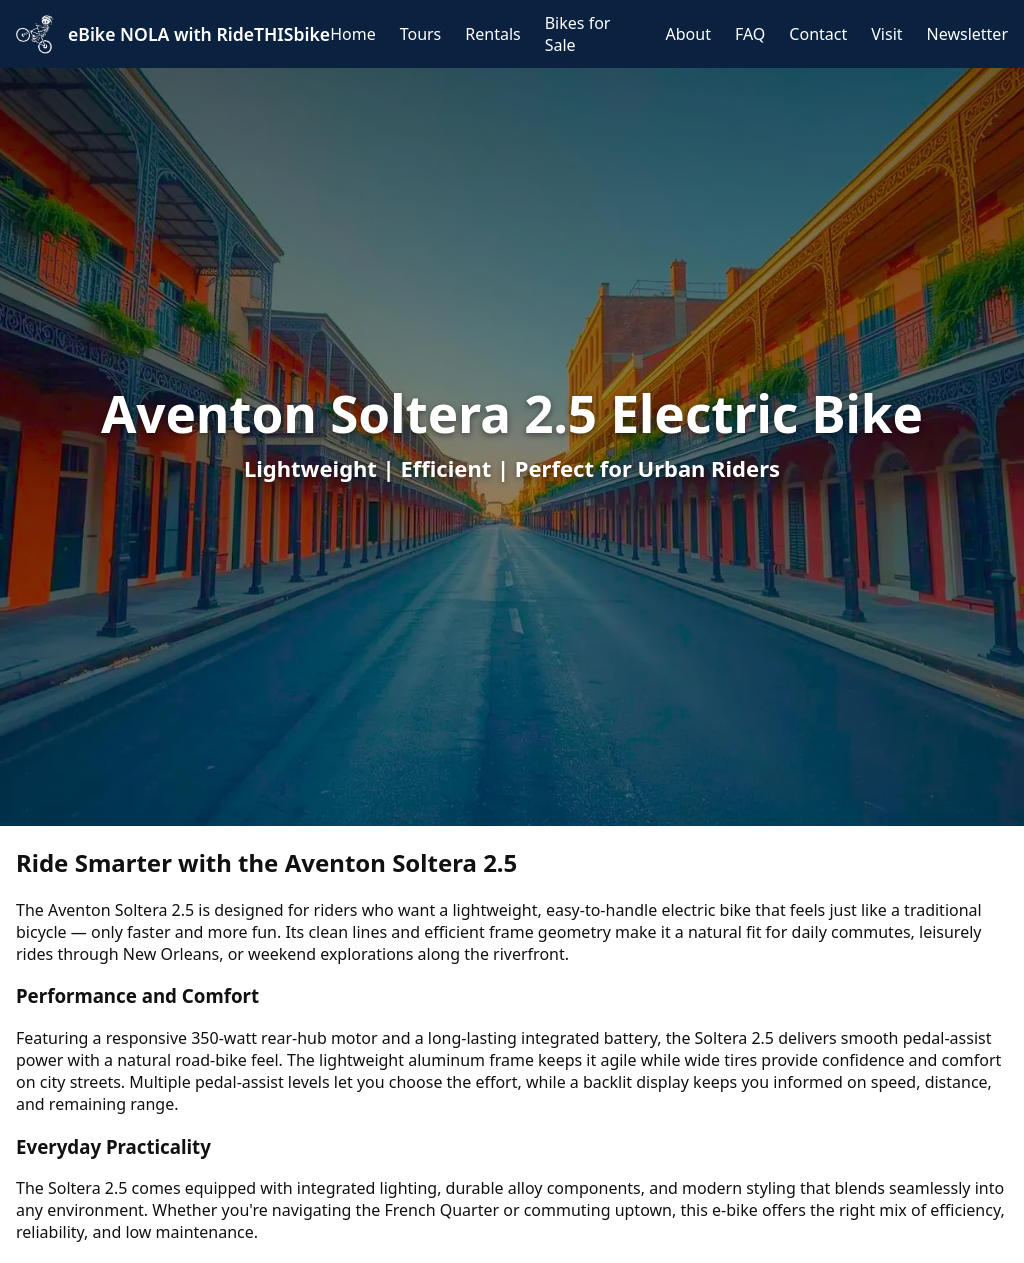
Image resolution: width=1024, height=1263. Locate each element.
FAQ (750, 34)
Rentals (492, 34)
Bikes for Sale (578, 34)
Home (353, 34)
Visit (886, 34)
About (688, 34)
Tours (421, 34)
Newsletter (967, 34)
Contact (818, 34)
